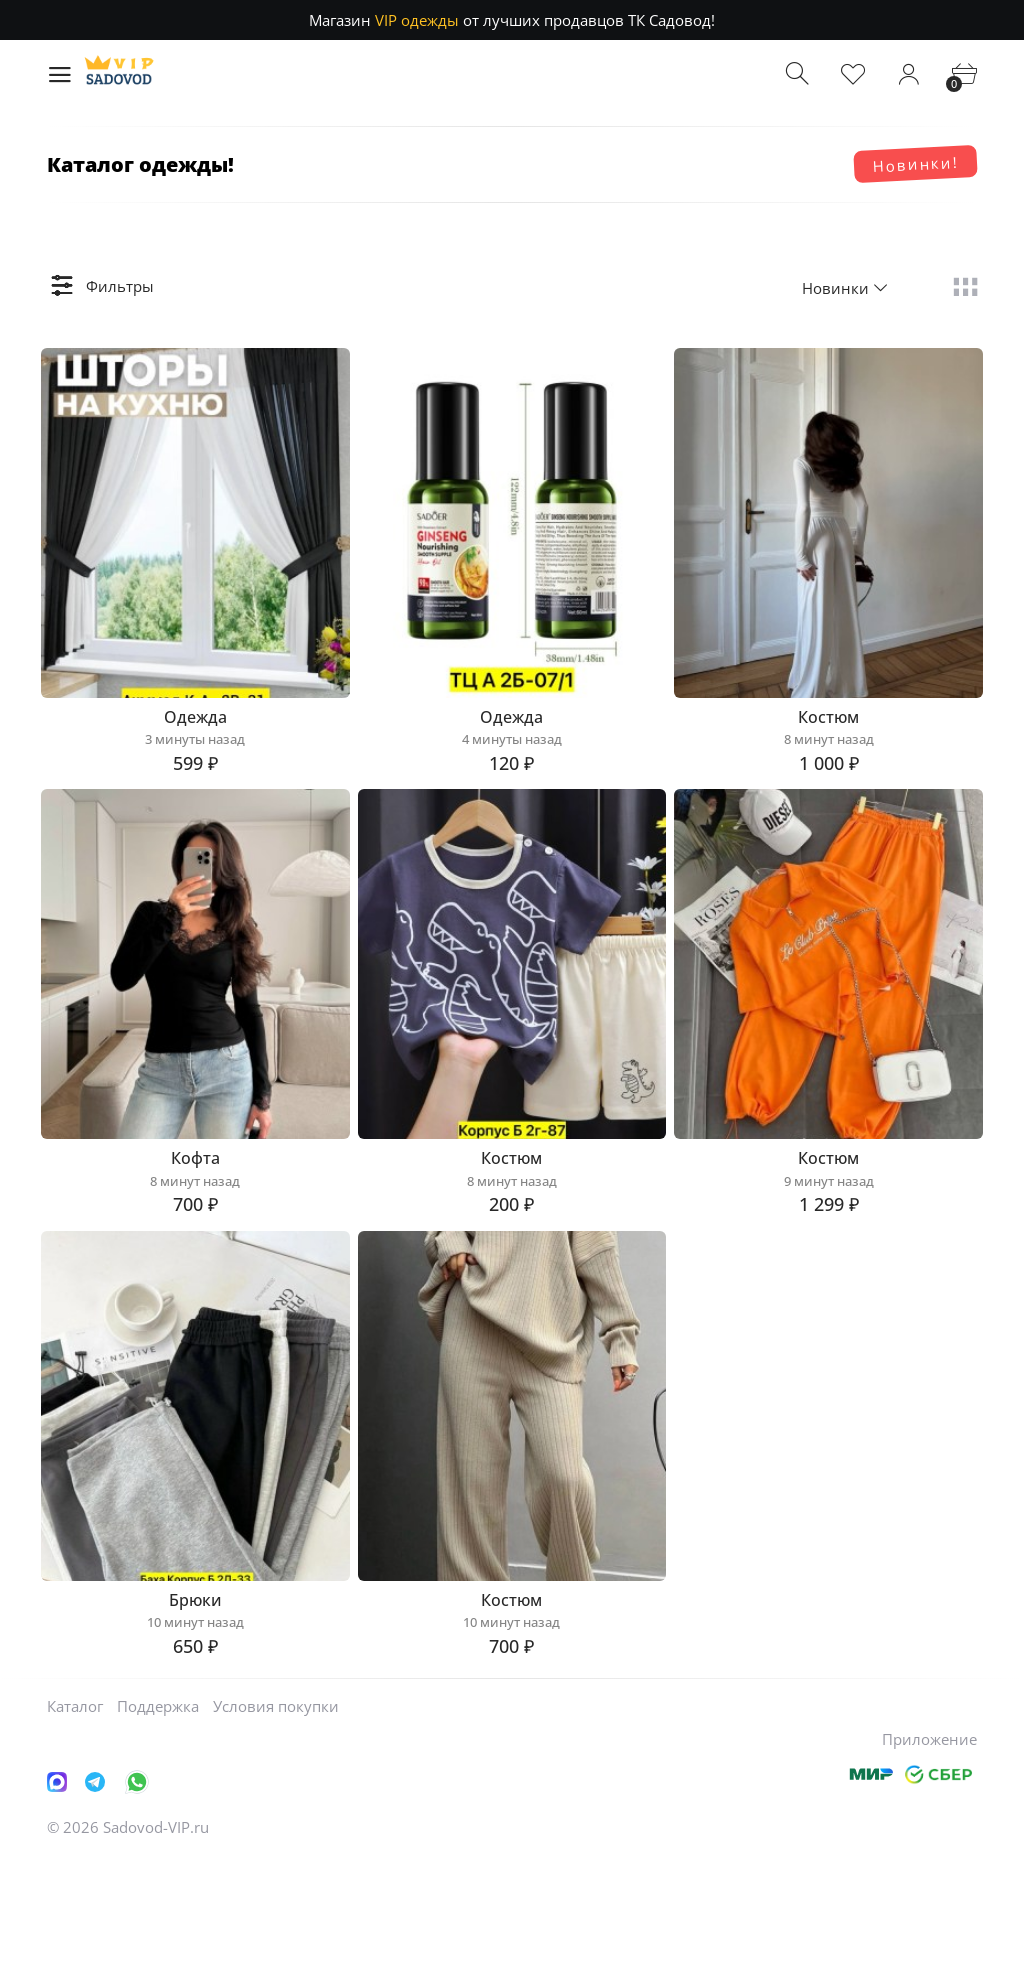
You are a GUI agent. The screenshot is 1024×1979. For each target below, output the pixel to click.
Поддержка (158, 1826)
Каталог (75, 1826)
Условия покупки (276, 1826)
